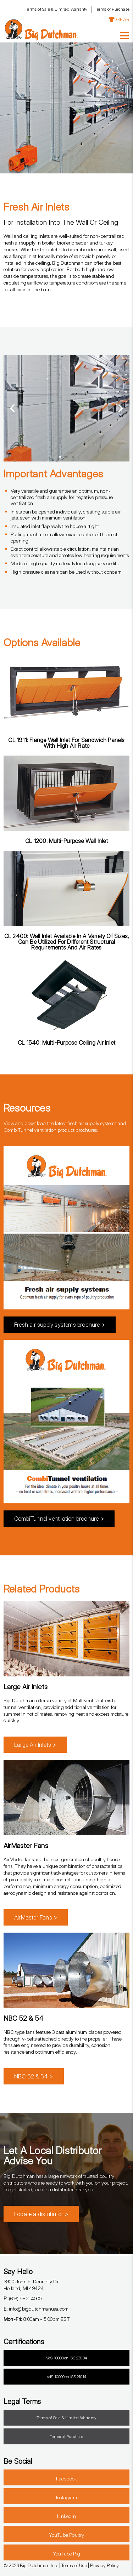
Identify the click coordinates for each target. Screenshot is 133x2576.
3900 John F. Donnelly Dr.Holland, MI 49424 (31, 2284)
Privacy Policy (104, 2565)
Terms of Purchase (112, 9)
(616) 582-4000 (22, 2298)
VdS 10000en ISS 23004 (66, 2358)
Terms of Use (74, 2565)
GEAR (119, 19)
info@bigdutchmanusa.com (36, 2309)
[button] (12, 408)
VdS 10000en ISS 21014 (66, 2376)
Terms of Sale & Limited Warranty (56, 9)
